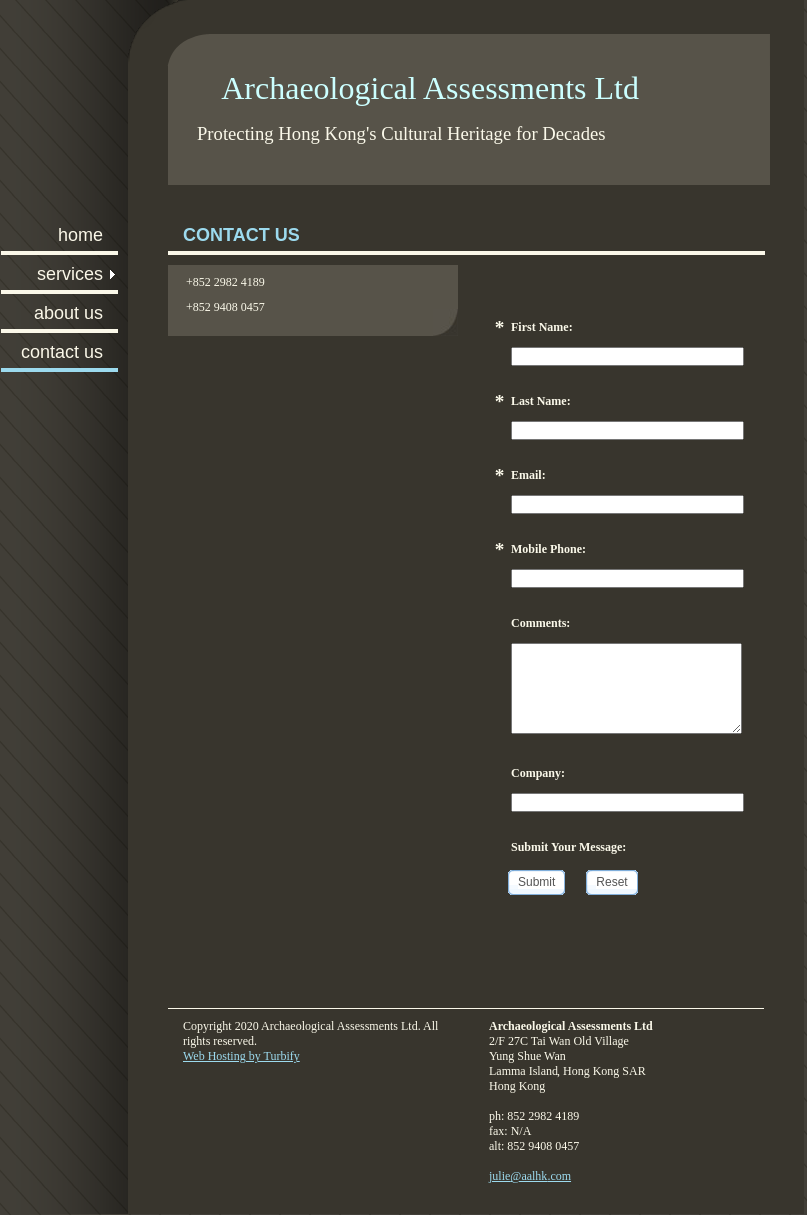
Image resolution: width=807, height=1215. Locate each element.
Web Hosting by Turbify (241, 1056)
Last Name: (541, 401)
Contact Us (62, 352)
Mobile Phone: (548, 549)
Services (70, 274)
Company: (538, 773)
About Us (68, 313)
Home (80, 235)
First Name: (542, 327)
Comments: (540, 623)
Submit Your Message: (568, 847)
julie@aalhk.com (530, 1176)
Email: (528, 475)
